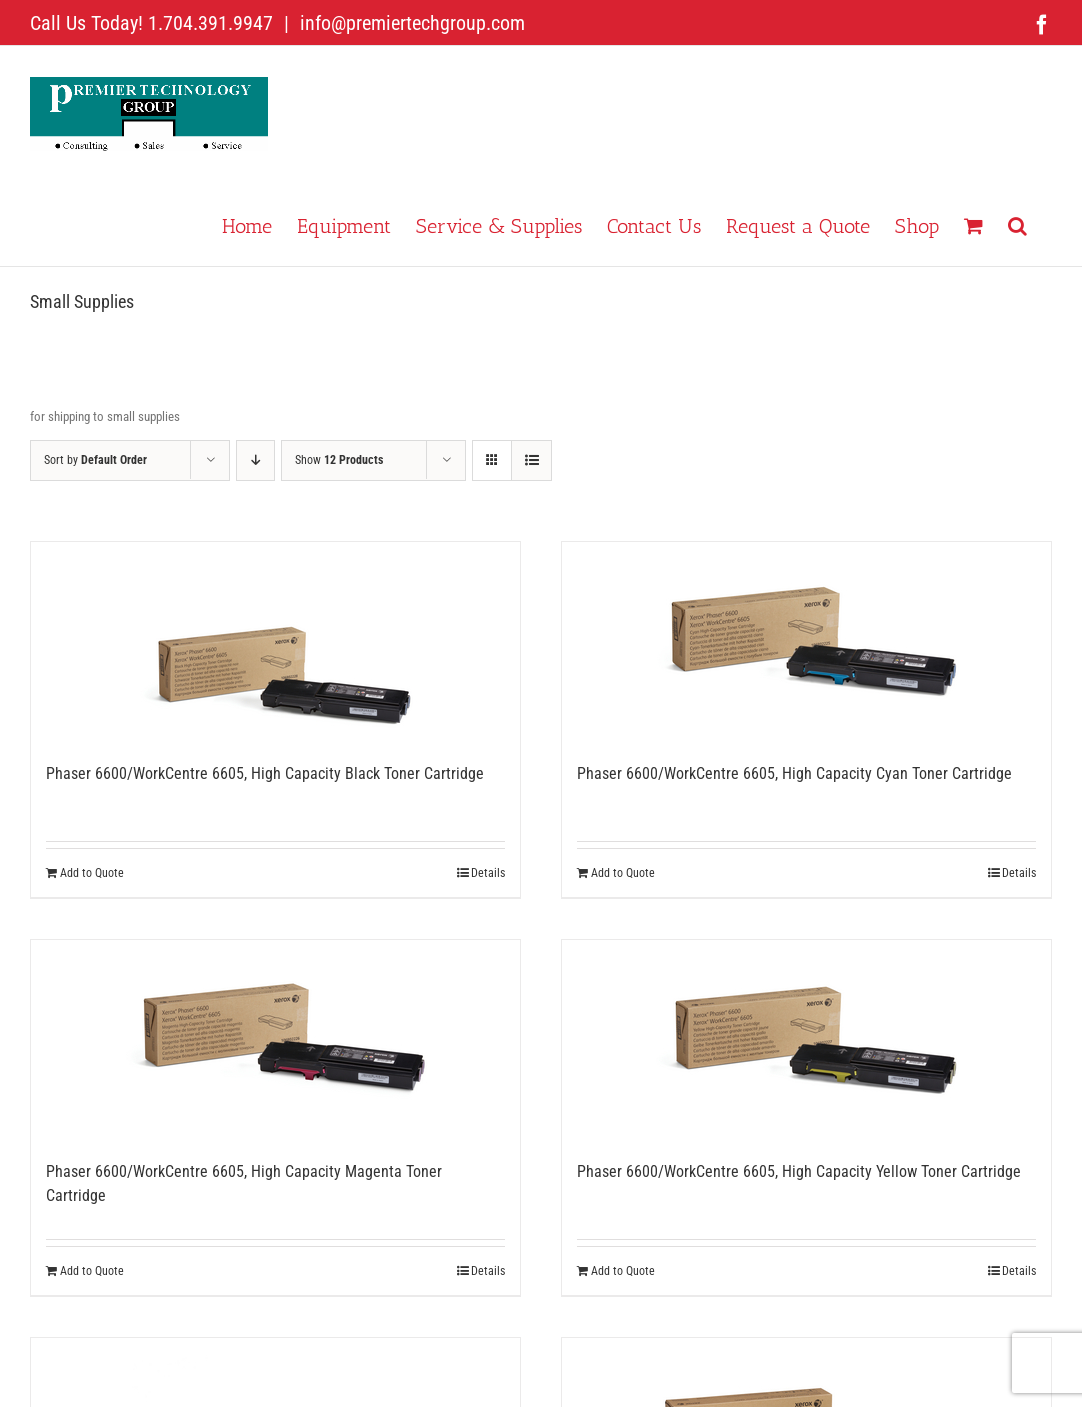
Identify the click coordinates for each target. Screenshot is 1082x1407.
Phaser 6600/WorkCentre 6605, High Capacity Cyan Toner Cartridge (794, 773)
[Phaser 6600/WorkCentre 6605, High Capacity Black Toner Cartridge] (275, 642)
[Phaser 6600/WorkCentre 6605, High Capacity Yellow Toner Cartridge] (806, 1040)
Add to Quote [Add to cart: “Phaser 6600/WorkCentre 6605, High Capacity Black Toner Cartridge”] (92, 873)
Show (339, 460)
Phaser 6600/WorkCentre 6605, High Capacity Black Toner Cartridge (265, 773)
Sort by (95, 460)
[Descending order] (255, 460)
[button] (1017, 224)
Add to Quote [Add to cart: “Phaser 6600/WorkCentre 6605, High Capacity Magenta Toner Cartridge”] (92, 1271)
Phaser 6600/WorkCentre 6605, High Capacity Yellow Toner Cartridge (799, 1171)
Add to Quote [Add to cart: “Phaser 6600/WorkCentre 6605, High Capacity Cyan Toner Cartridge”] (623, 873)
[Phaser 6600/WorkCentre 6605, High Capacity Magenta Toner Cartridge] (275, 1040)
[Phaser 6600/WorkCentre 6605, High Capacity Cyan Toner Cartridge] (806, 642)
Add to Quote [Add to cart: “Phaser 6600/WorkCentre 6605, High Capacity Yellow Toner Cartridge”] (623, 1271)
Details (488, 873)
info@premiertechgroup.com (410, 23)
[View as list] (531, 460)
